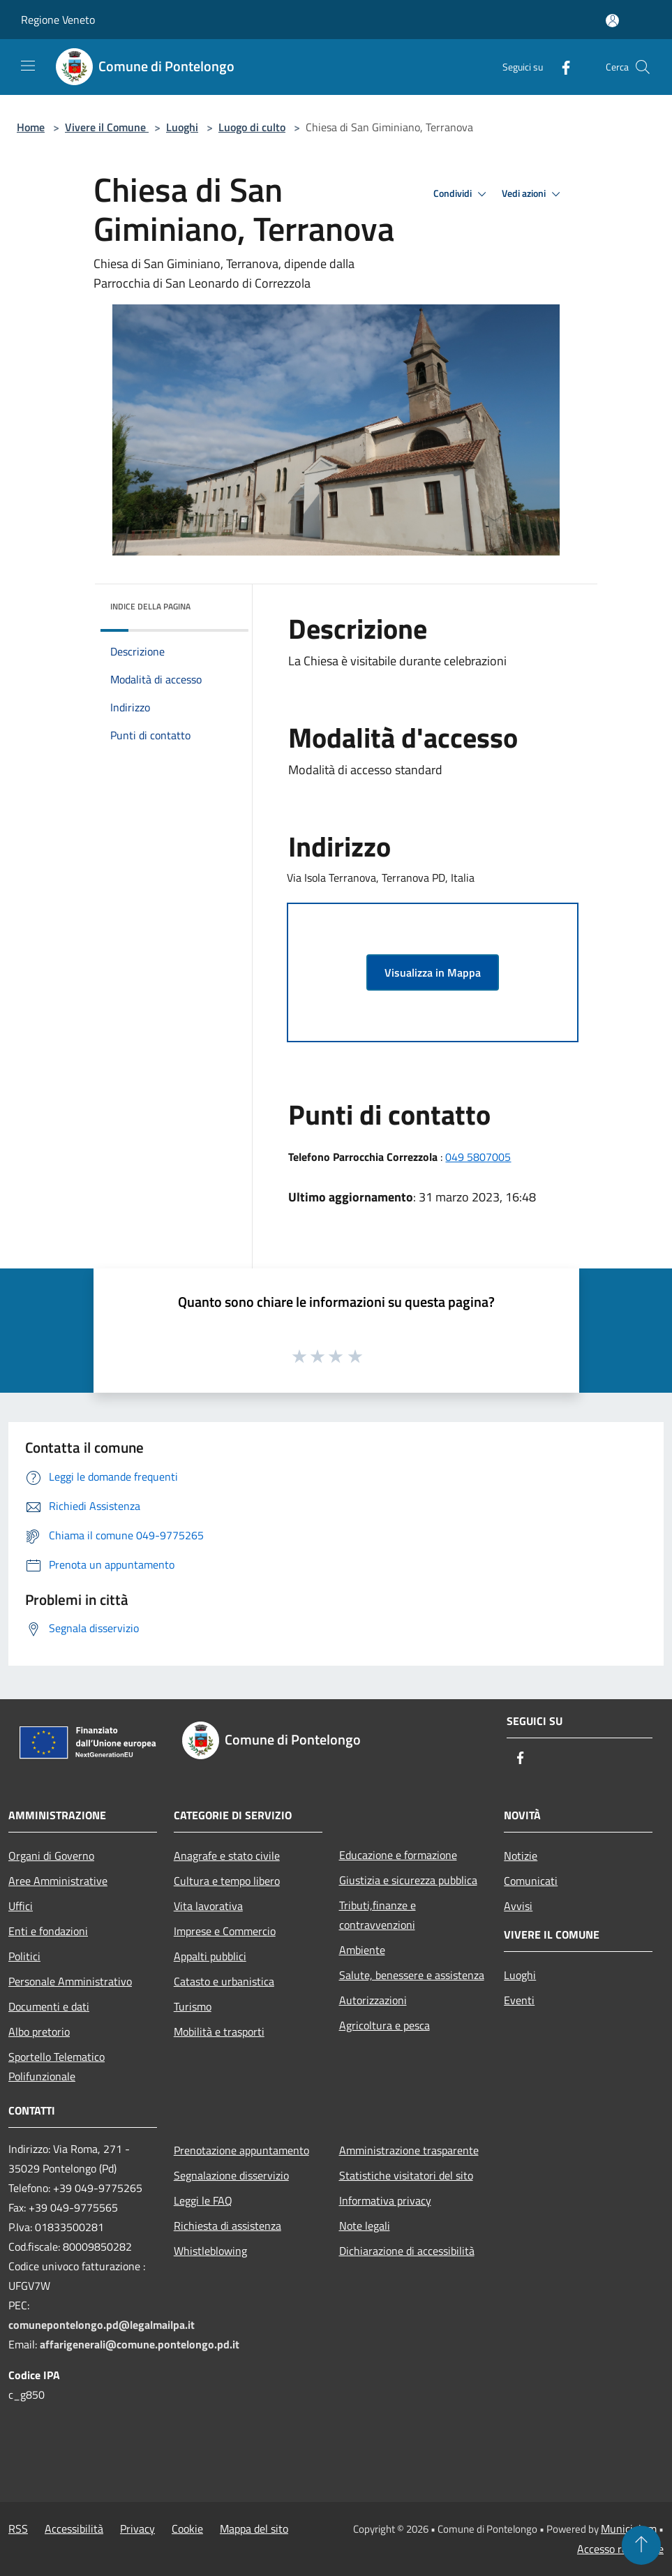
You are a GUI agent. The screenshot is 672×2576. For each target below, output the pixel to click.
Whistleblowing (210, 2250)
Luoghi (182, 127)
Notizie (520, 1855)
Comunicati (531, 1880)
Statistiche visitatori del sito (406, 2175)
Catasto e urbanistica (224, 1981)
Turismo (192, 2006)
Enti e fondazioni (48, 1931)
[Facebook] (560, 66)
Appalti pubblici (210, 1956)
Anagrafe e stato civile (227, 1855)
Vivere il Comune (107, 127)
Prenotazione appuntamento (241, 2150)
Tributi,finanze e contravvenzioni (377, 1915)
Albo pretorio (39, 2031)
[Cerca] (642, 67)
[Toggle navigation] (28, 65)
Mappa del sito (254, 2528)
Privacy (137, 2528)
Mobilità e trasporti (219, 2031)
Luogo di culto (251, 127)
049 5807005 (478, 1156)
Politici (24, 1956)
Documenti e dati (48, 2006)
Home (31, 127)
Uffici (20, 1905)
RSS (18, 2528)
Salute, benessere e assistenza (411, 1975)
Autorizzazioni (373, 2000)
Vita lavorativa (208, 1905)
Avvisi (518, 1905)
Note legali (364, 2225)
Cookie (187, 2528)
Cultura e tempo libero (227, 1880)
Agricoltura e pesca (384, 2025)
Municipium (629, 2528)
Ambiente (362, 1949)
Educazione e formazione (398, 1854)
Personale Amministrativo (70, 1981)
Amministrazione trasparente (409, 2150)
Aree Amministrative (57, 1880)
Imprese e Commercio (225, 1931)
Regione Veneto (58, 19)
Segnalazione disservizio (231, 2175)
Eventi (519, 2000)
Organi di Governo (51, 1855)
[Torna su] (641, 2545)
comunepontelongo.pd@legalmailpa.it (101, 2324)
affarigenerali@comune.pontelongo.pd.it (139, 2344)
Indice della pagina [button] (150, 606)
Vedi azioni (533, 194)
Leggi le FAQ (203, 2200)
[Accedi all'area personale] (612, 20)
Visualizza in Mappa (432, 972)
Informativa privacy (385, 2200)
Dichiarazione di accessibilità (407, 2250)
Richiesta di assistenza (227, 2225)
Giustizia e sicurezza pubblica (408, 1880)
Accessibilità (74, 2528)
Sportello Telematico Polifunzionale (56, 2066)
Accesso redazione (620, 2548)
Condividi (462, 194)
